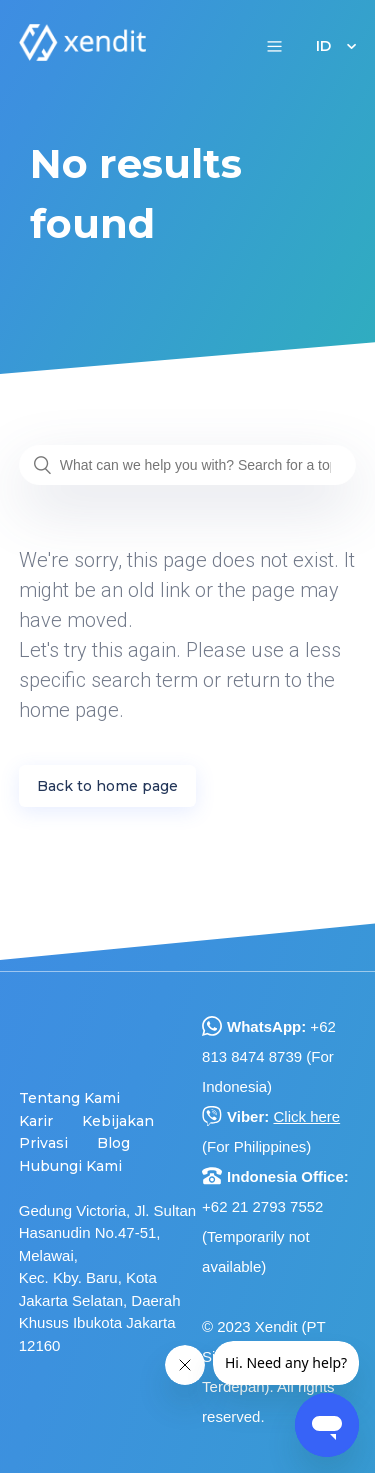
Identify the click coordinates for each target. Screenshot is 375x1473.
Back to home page (107, 786)
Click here (306, 1116)
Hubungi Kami (70, 1166)
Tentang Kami (69, 1098)
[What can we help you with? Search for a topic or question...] (188, 465)
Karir (36, 1121)
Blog (113, 1143)
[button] (274, 45)
